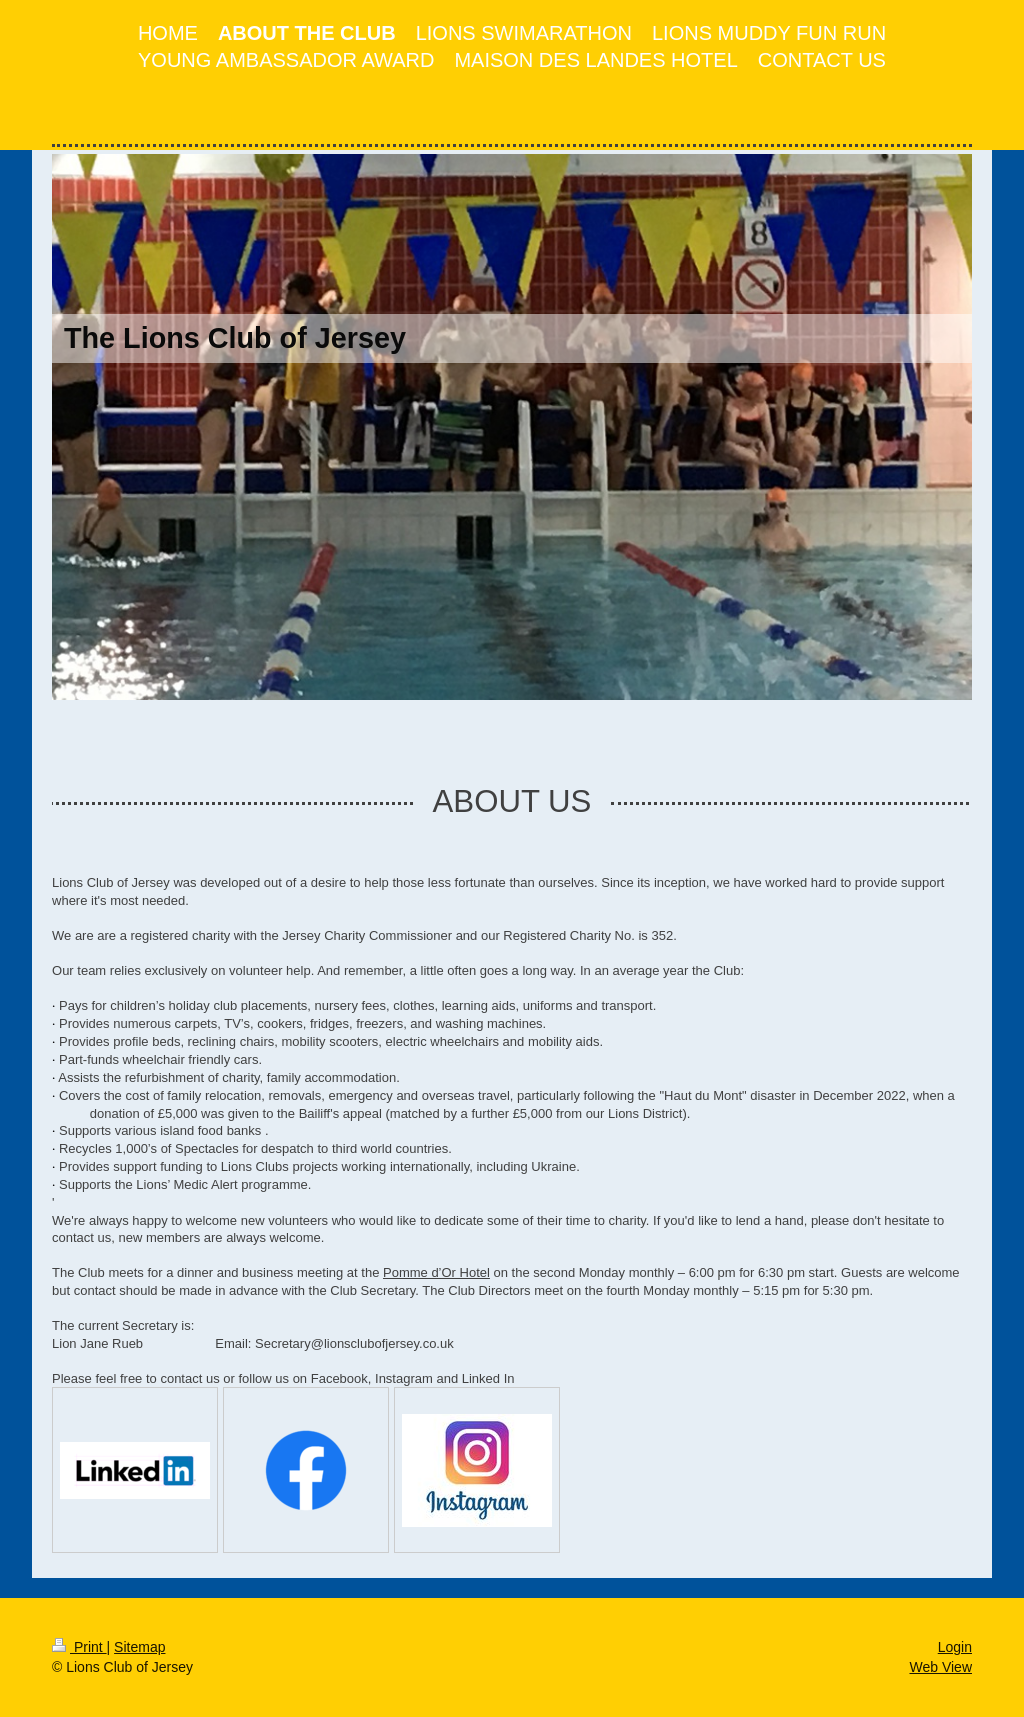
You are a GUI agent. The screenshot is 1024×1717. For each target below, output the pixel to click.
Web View (940, 1667)
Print (79, 1647)
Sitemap (139, 1647)
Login (955, 1647)
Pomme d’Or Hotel (436, 1272)
